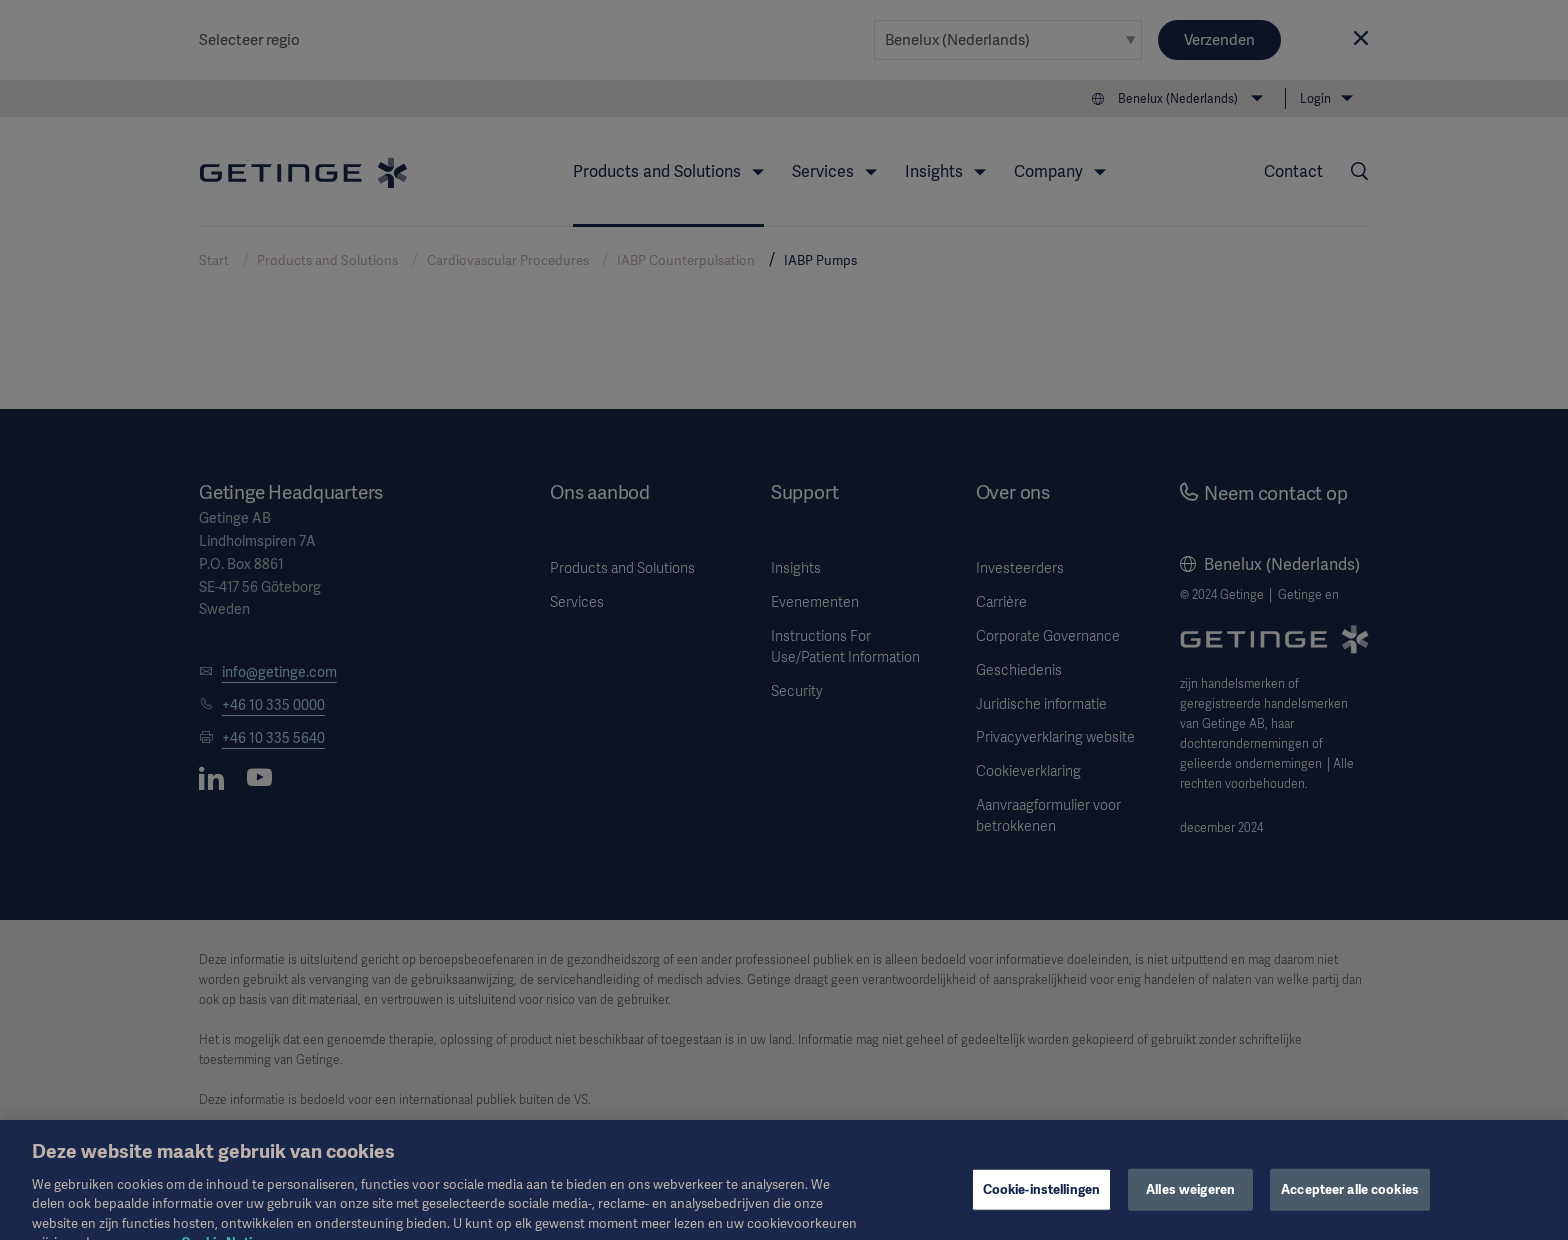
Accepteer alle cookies (1350, 1201)
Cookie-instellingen (1041, 1201)
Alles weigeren (1190, 1201)
